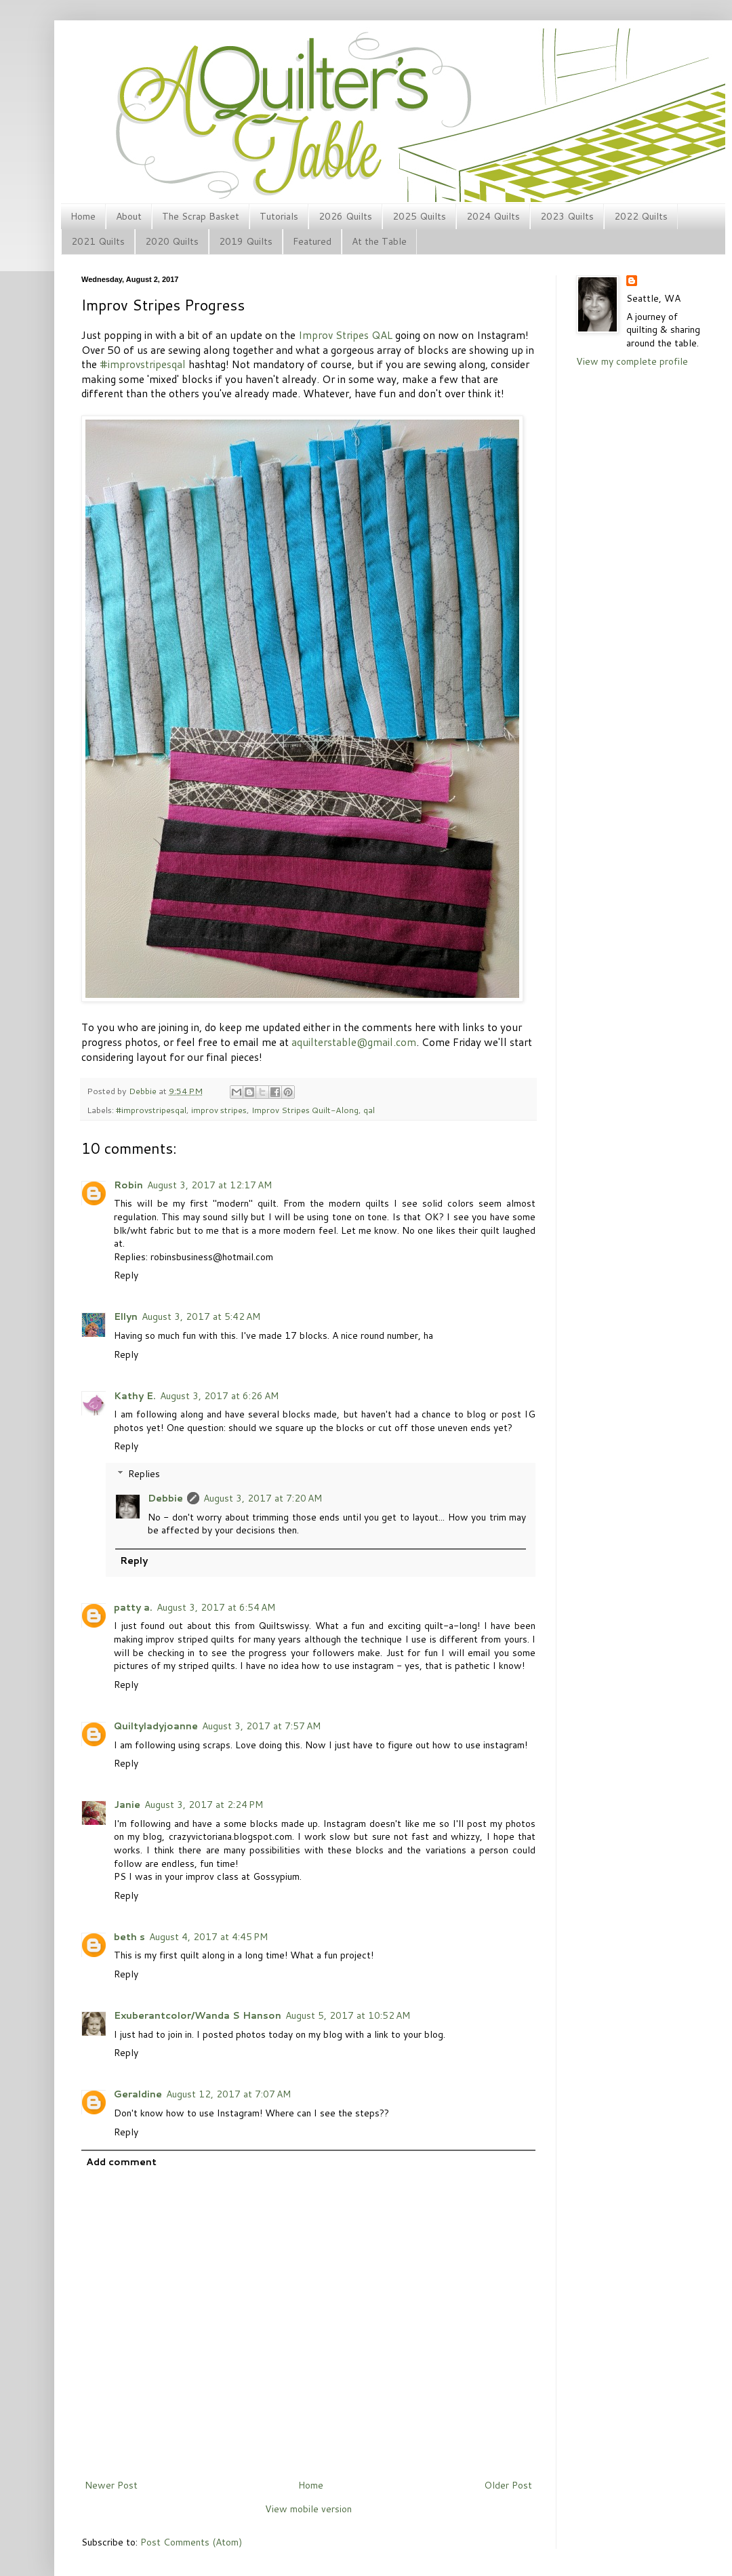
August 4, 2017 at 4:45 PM (208, 1937)
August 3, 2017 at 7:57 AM (261, 1726)
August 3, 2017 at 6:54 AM (216, 1607)
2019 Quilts (245, 241)
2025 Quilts (419, 216)
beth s (129, 1937)
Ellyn (126, 1316)
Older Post (508, 2485)
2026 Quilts (345, 216)
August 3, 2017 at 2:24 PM (203, 1804)
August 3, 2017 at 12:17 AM (209, 1185)
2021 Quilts (98, 241)
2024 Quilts (493, 216)
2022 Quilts (641, 216)
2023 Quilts (567, 216)
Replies (144, 1474)
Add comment (121, 2162)
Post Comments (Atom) (191, 2542)
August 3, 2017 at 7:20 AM (262, 1498)
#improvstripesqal (143, 364)
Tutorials (279, 216)
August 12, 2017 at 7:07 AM (228, 2094)
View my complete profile (632, 361)
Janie (127, 1804)
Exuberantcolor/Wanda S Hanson (197, 2015)
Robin (128, 1185)
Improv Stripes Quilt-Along (305, 1110)
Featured (312, 241)
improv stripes (219, 1110)
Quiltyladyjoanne (156, 1726)
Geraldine (138, 2094)
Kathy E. (135, 1396)
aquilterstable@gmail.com (353, 1041)
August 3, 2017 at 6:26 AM (219, 1396)
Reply (126, 1275)
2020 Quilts (172, 241)
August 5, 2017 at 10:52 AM (347, 2015)
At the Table (379, 241)
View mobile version (308, 2509)
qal (369, 1110)
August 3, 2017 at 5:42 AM (201, 1316)
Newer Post (111, 2485)
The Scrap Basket (200, 216)
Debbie (144, 1091)
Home (83, 216)
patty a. (133, 1607)
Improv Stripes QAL (345, 334)
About (129, 216)
